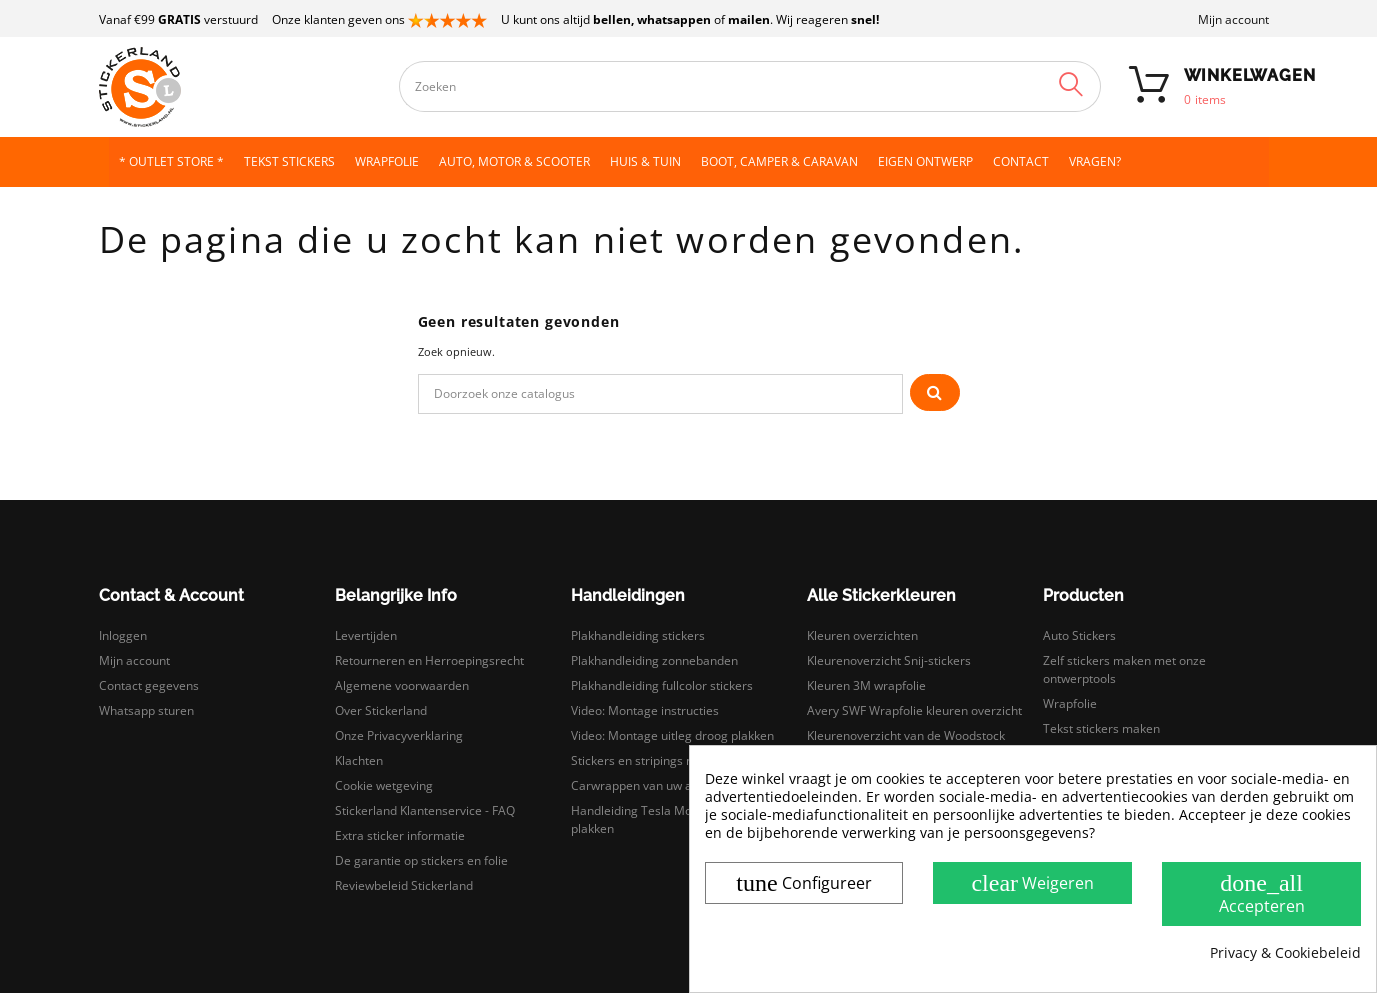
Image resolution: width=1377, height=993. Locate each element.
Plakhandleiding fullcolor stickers (662, 685)
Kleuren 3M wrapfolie (866, 685)
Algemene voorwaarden (402, 685)
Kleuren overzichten (862, 635)
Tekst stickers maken (1101, 728)
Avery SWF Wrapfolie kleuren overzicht (914, 710)
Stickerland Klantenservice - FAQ (425, 810)
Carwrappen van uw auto (640, 785)
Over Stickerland (381, 710)
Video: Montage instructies (645, 710)
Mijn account (1233, 19)
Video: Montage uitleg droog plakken (672, 735)
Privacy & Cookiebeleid (1285, 953)
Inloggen (123, 635)
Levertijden (366, 635)
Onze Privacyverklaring (399, 735)
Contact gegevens (149, 685)
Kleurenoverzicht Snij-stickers (889, 660)
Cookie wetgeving (384, 785)
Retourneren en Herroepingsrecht (429, 660)
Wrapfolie (1070, 703)
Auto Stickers (1079, 635)
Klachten (359, 760)
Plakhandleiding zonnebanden (654, 660)
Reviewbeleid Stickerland (404, 885)
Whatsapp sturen (146, 710)
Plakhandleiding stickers (638, 635)
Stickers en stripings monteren (656, 760)
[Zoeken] (661, 394)
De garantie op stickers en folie (421, 860)
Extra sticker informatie (400, 835)
